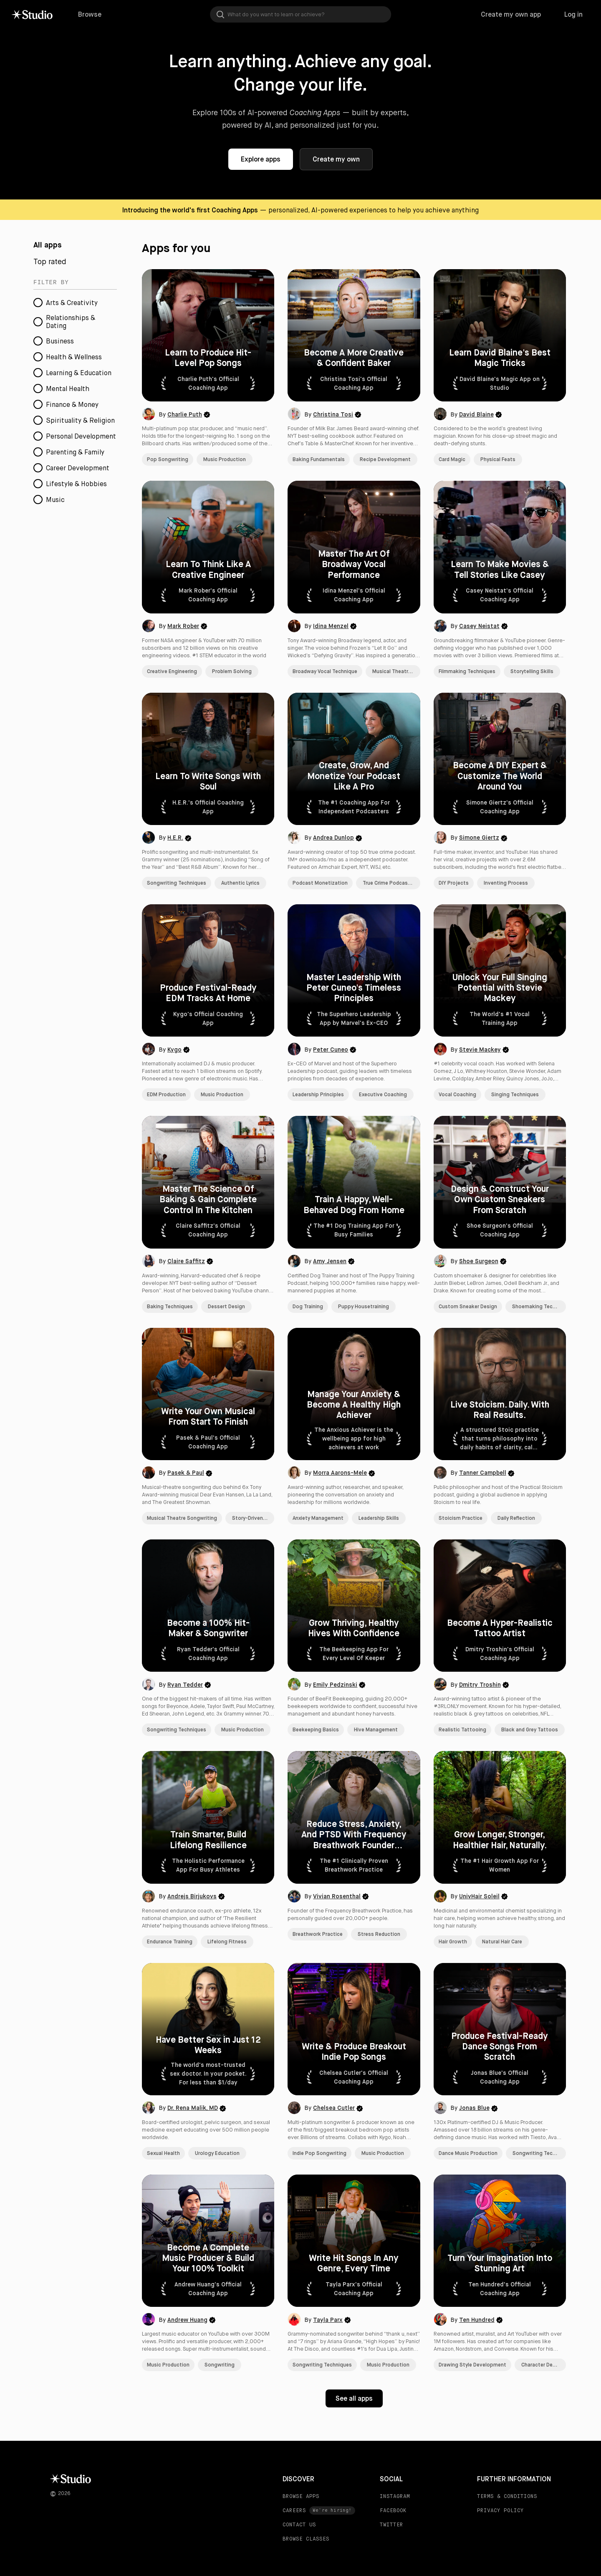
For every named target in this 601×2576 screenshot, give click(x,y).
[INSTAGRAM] (417, 2496)
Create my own (336, 159)
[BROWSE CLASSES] (319, 2539)
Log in (573, 14)
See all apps (354, 2398)
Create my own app (511, 14)
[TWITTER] (417, 2525)
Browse (89, 14)
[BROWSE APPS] (319, 2496)
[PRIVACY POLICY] (514, 2510)
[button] (208, 368)
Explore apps (260, 159)
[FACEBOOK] (417, 2510)
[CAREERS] (319, 2510)
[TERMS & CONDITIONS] (514, 2496)
